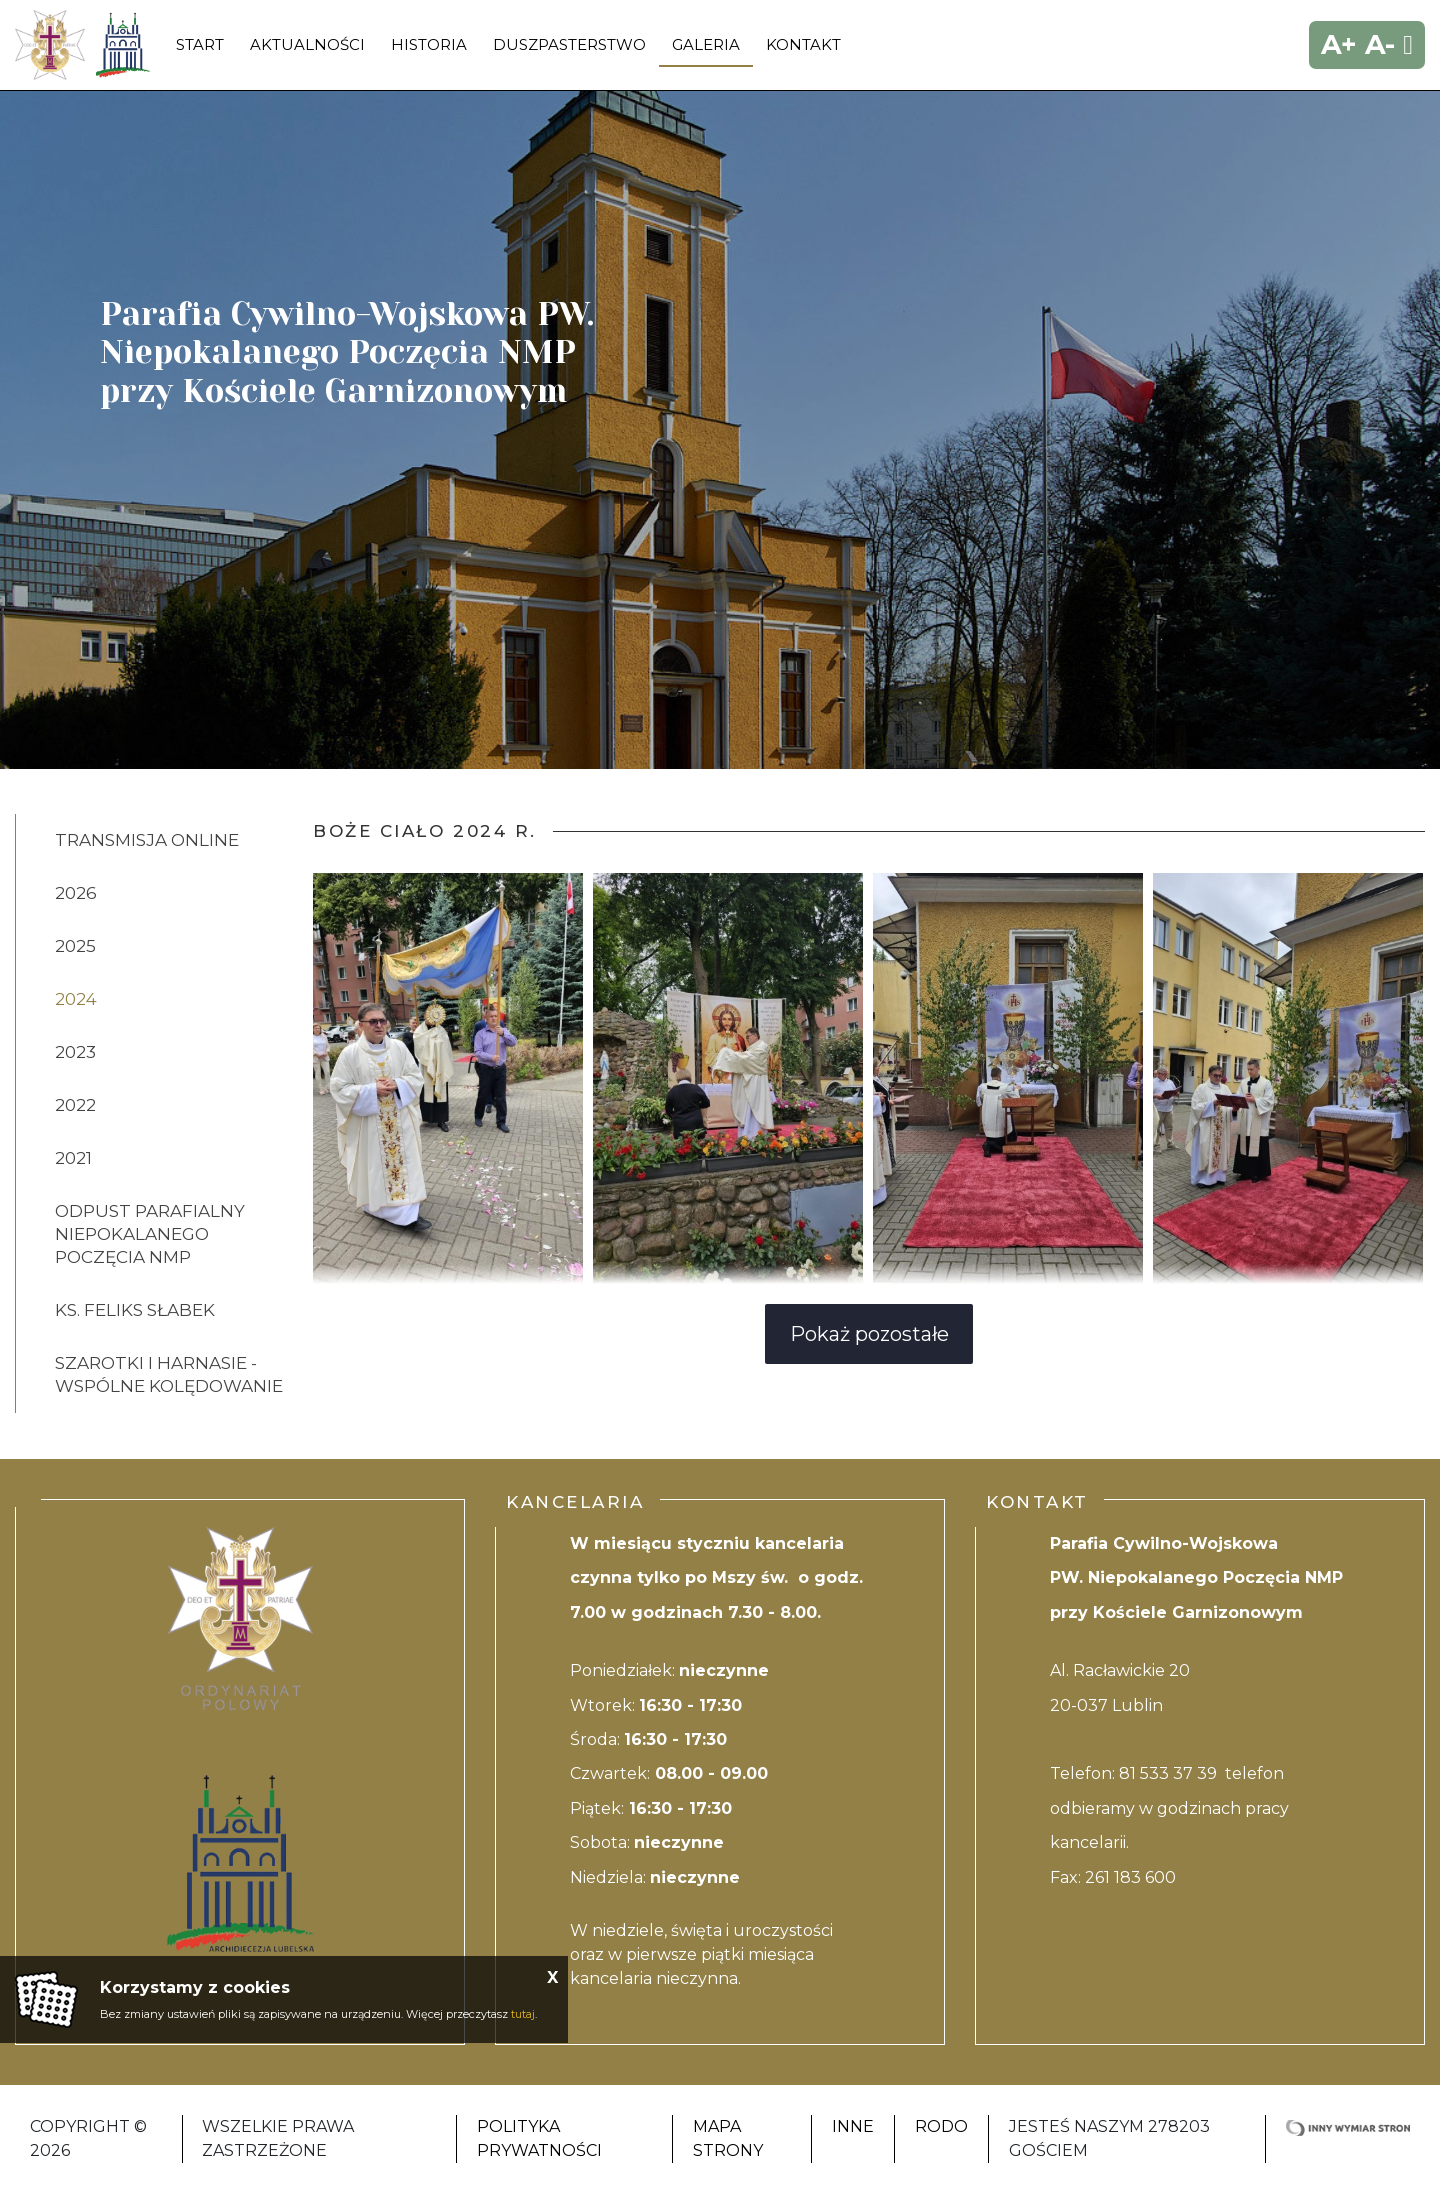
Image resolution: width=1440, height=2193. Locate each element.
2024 (76, 999)
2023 (75, 1052)
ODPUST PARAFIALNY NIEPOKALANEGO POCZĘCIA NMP (150, 1234)
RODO (941, 2126)
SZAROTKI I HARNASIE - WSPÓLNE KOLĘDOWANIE (169, 1374)
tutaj (523, 2014)
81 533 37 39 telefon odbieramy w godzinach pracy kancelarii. (1169, 1808)
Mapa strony (728, 2138)
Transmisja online (147, 840)
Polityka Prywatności (539, 2138)
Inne (853, 2126)
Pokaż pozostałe (869, 1334)
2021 (73, 1158)
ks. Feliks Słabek (135, 1310)
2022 (75, 1105)
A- (1380, 44)
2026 (76, 893)
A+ (1339, 44)
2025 (75, 946)
